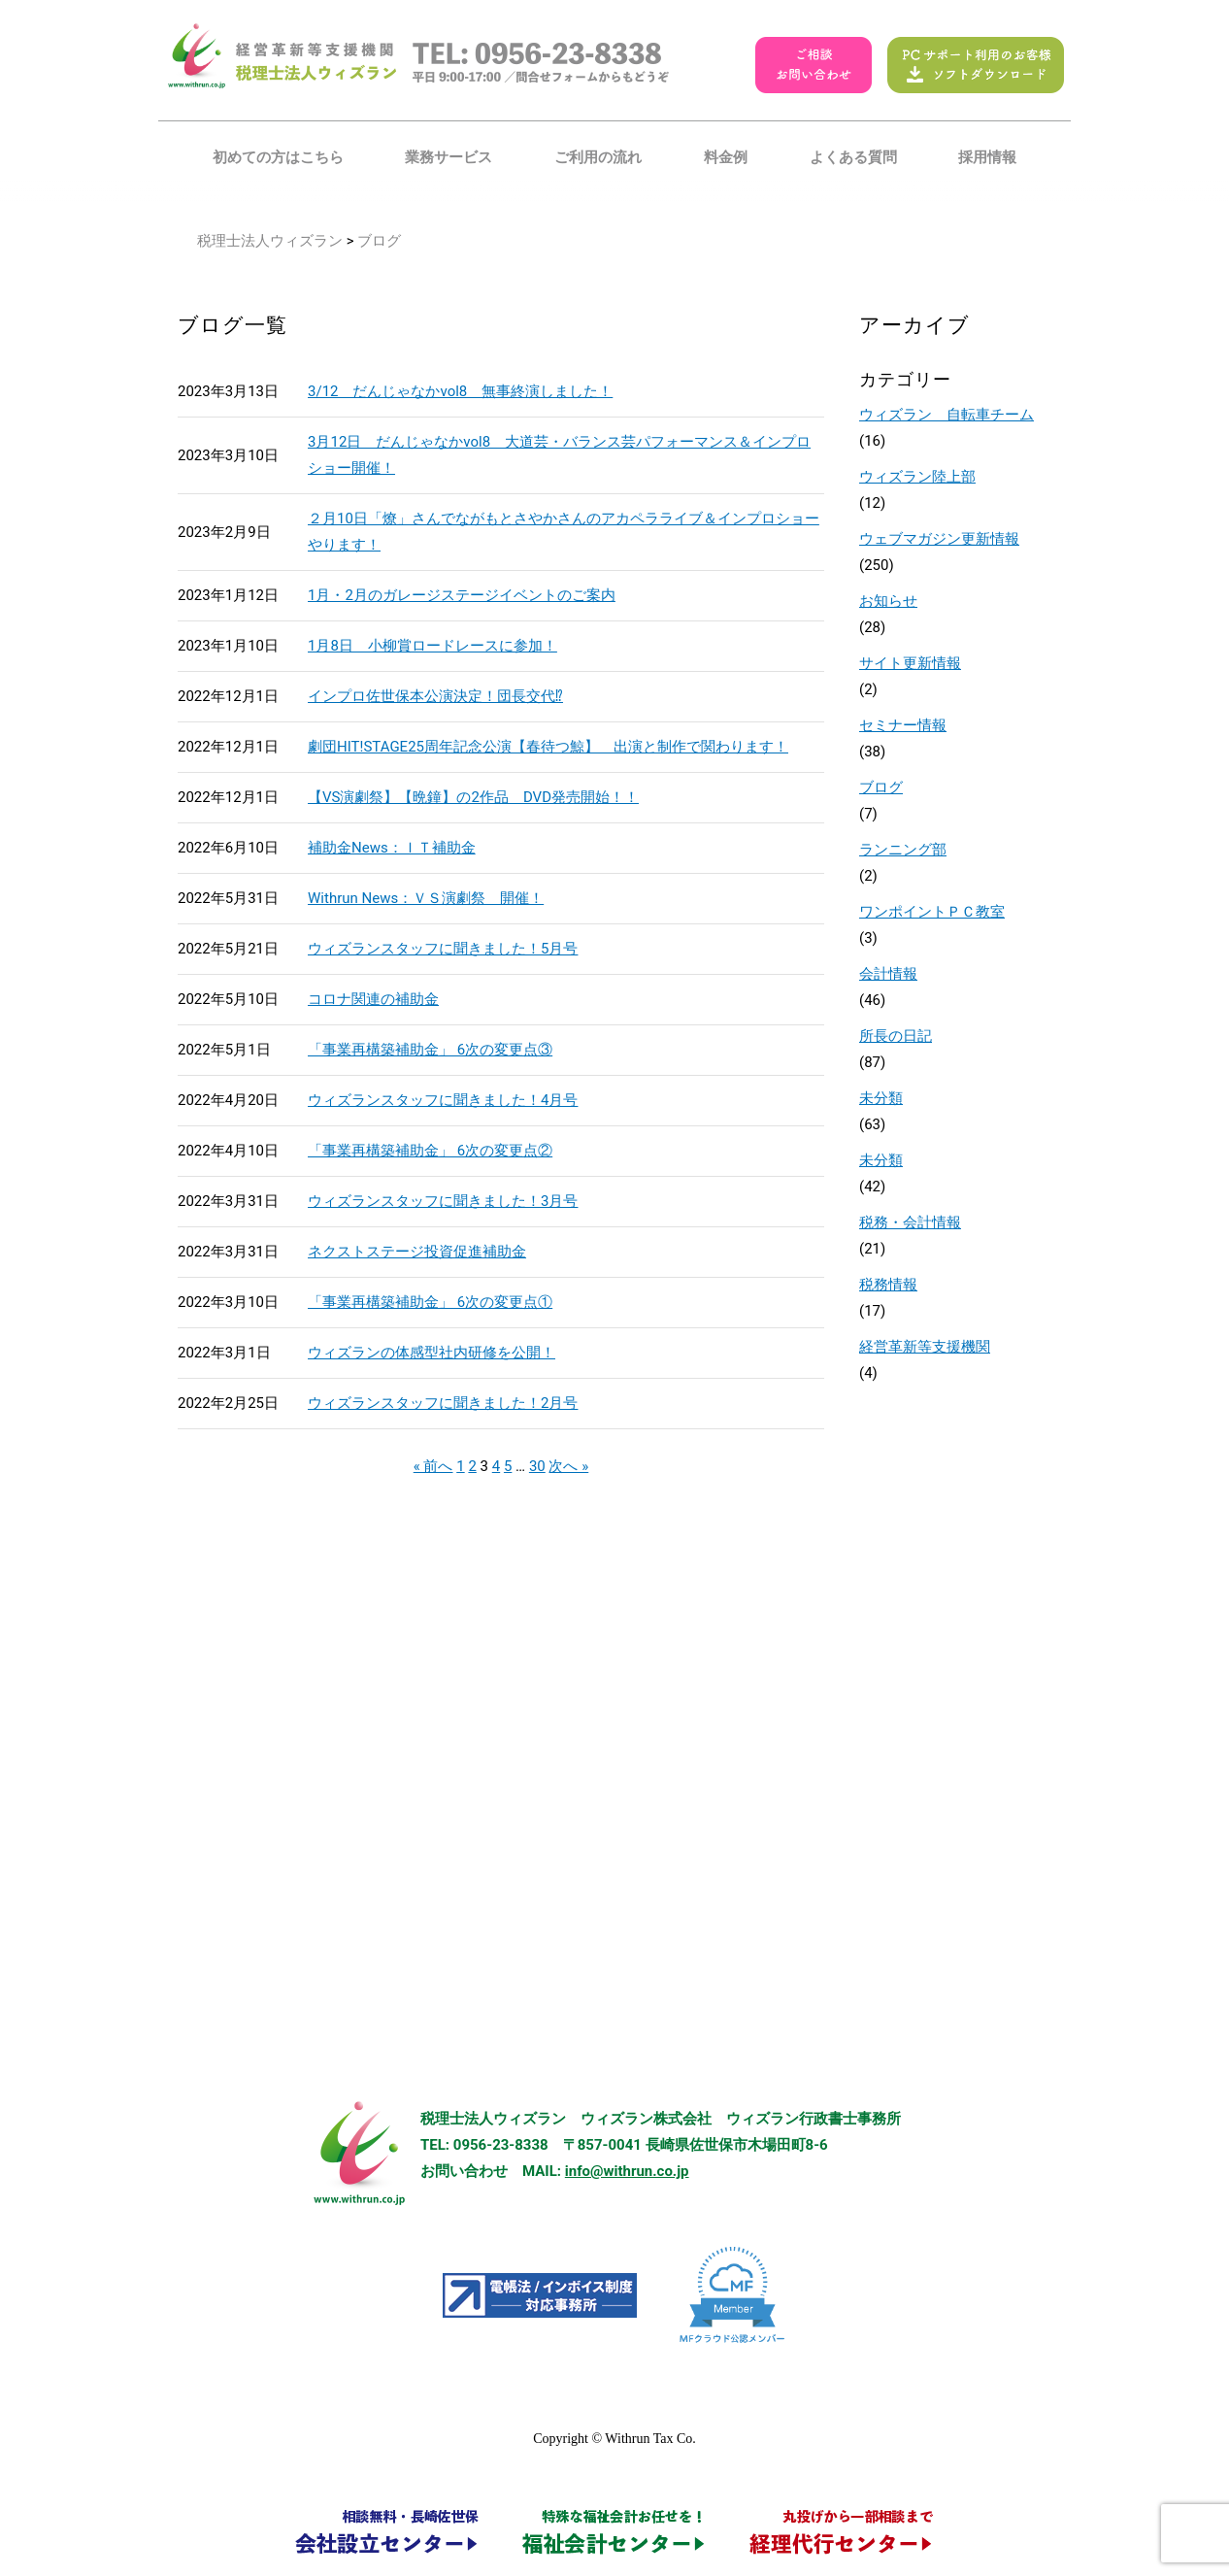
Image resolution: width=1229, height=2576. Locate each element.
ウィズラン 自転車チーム (946, 414)
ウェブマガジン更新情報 (939, 539)
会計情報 (888, 974)
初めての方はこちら (278, 157)
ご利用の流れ (598, 157)
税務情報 (888, 1284)
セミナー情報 (903, 725)
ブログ (881, 787)
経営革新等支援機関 (924, 1346)
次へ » (568, 1466)
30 (537, 1466)
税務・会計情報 (910, 1222)
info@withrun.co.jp (627, 2171)
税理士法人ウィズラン (270, 241)
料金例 (725, 157)
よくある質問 (853, 157)
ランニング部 (903, 849)
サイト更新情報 (910, 663)
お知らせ (888, 601)
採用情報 (987, 157)
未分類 (881, 1098)
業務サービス (448, 157)
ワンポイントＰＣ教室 (932, 911)
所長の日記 (895, 1036)
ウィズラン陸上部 (917, 476)
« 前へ (433, 1466)
